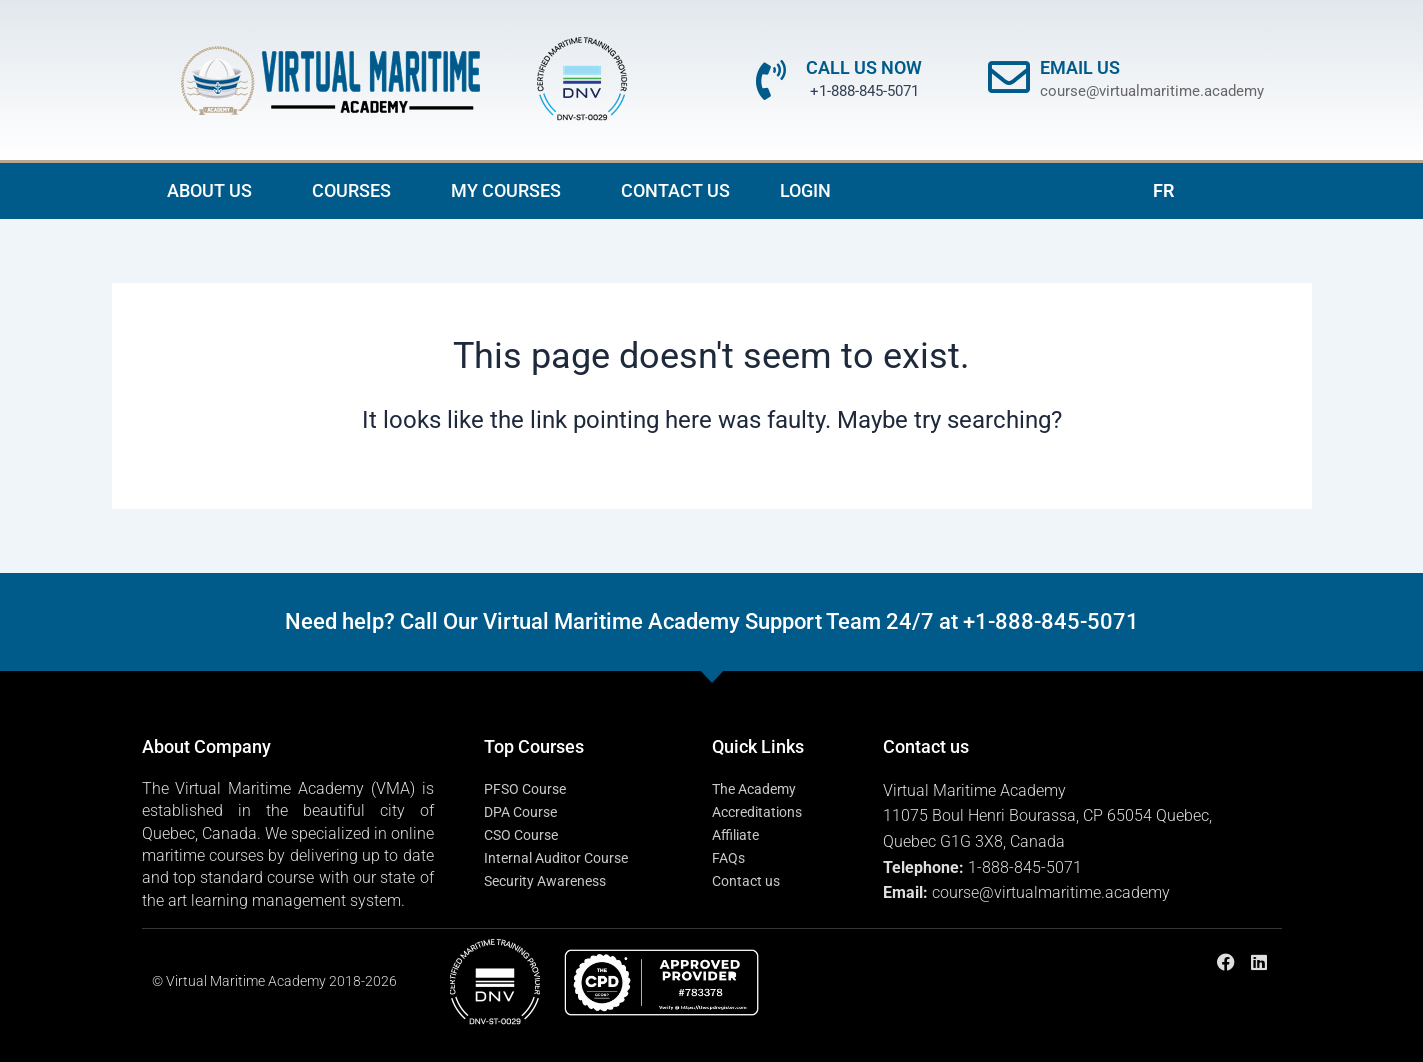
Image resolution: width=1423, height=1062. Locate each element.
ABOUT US (214, 190)
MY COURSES (511, 190)
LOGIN (805, 190)
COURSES (356, 190)
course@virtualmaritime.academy (1152, 91)
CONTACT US (675, 190)
